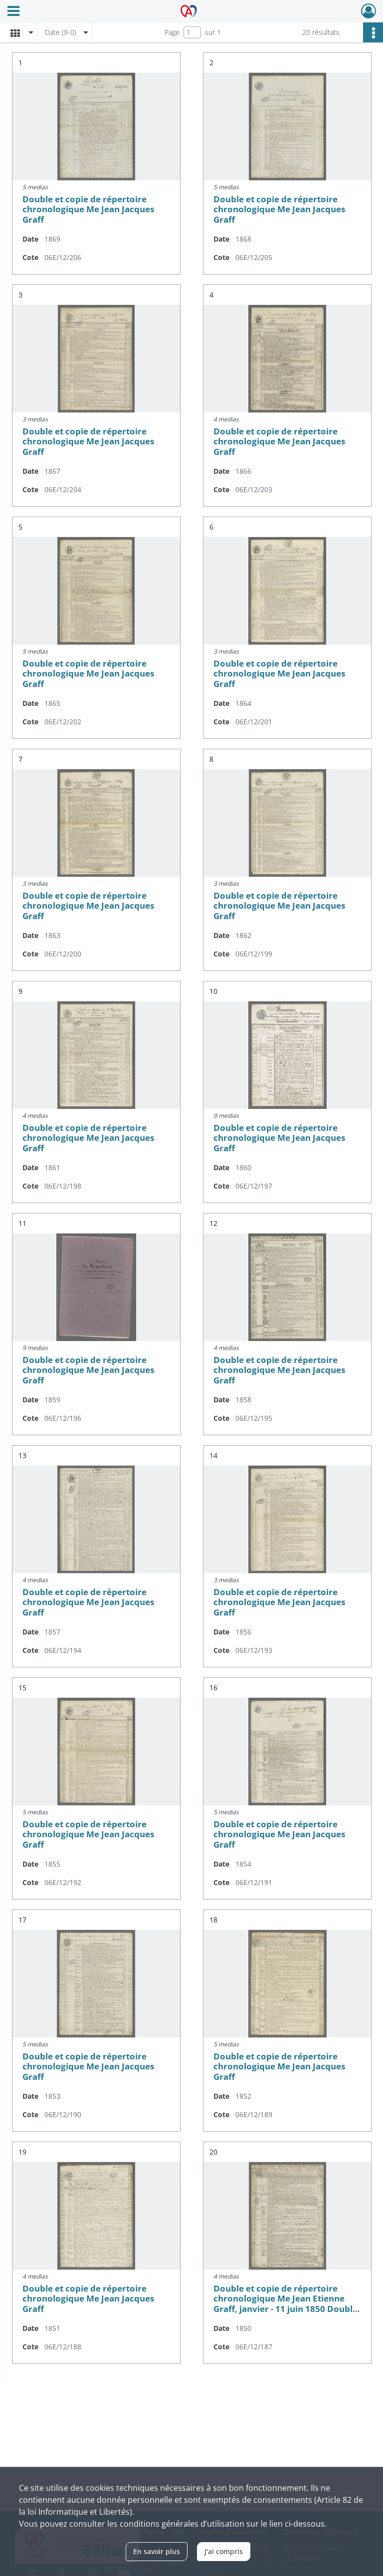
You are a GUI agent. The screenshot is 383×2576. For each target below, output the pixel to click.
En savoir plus (156, 2551)
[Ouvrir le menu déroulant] (13, 12)
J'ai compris (223, 2551)
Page (172, 32)
